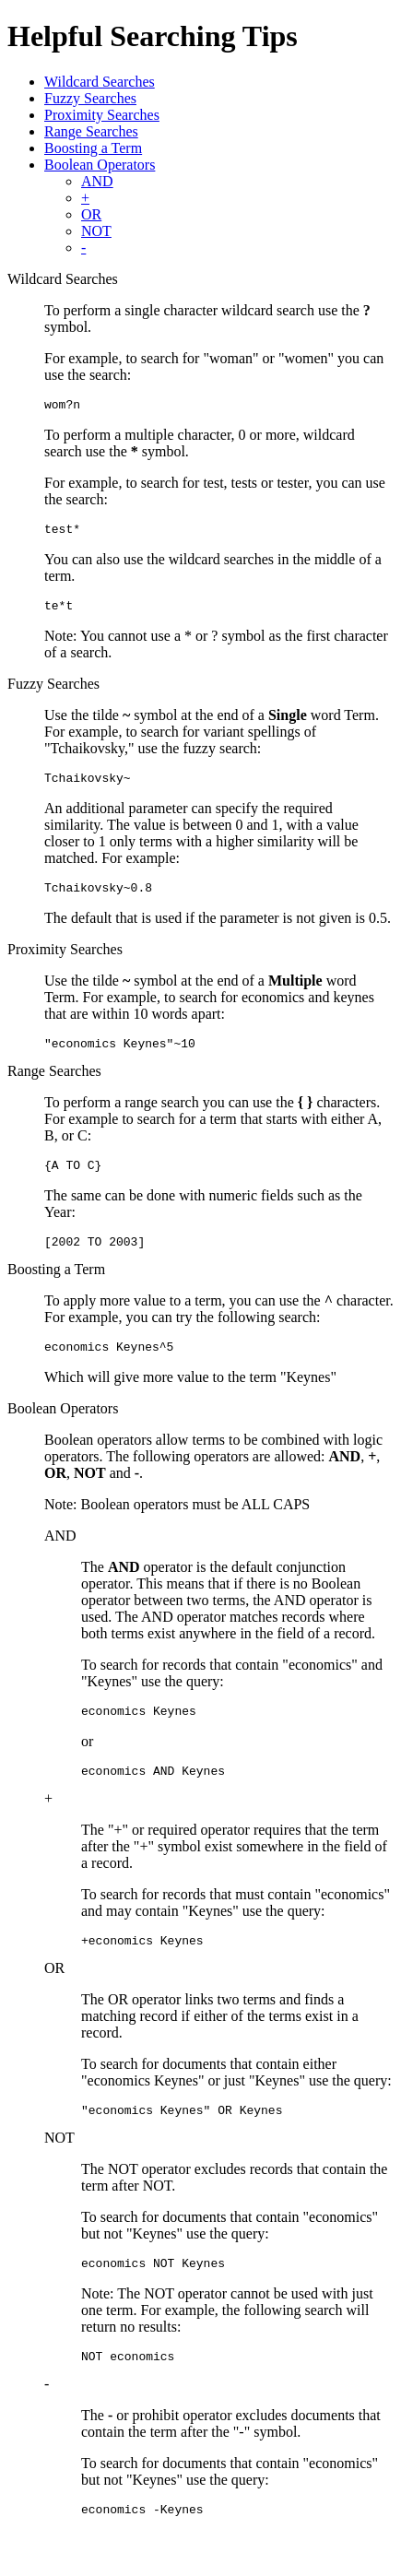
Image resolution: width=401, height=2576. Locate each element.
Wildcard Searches (99, 81)
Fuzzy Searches (90, 98)
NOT (96, 231)
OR (91, 214)
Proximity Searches (101, 115)
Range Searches (91, 131)
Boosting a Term (93, 148)
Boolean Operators (99, 164)
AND (97, 181)
